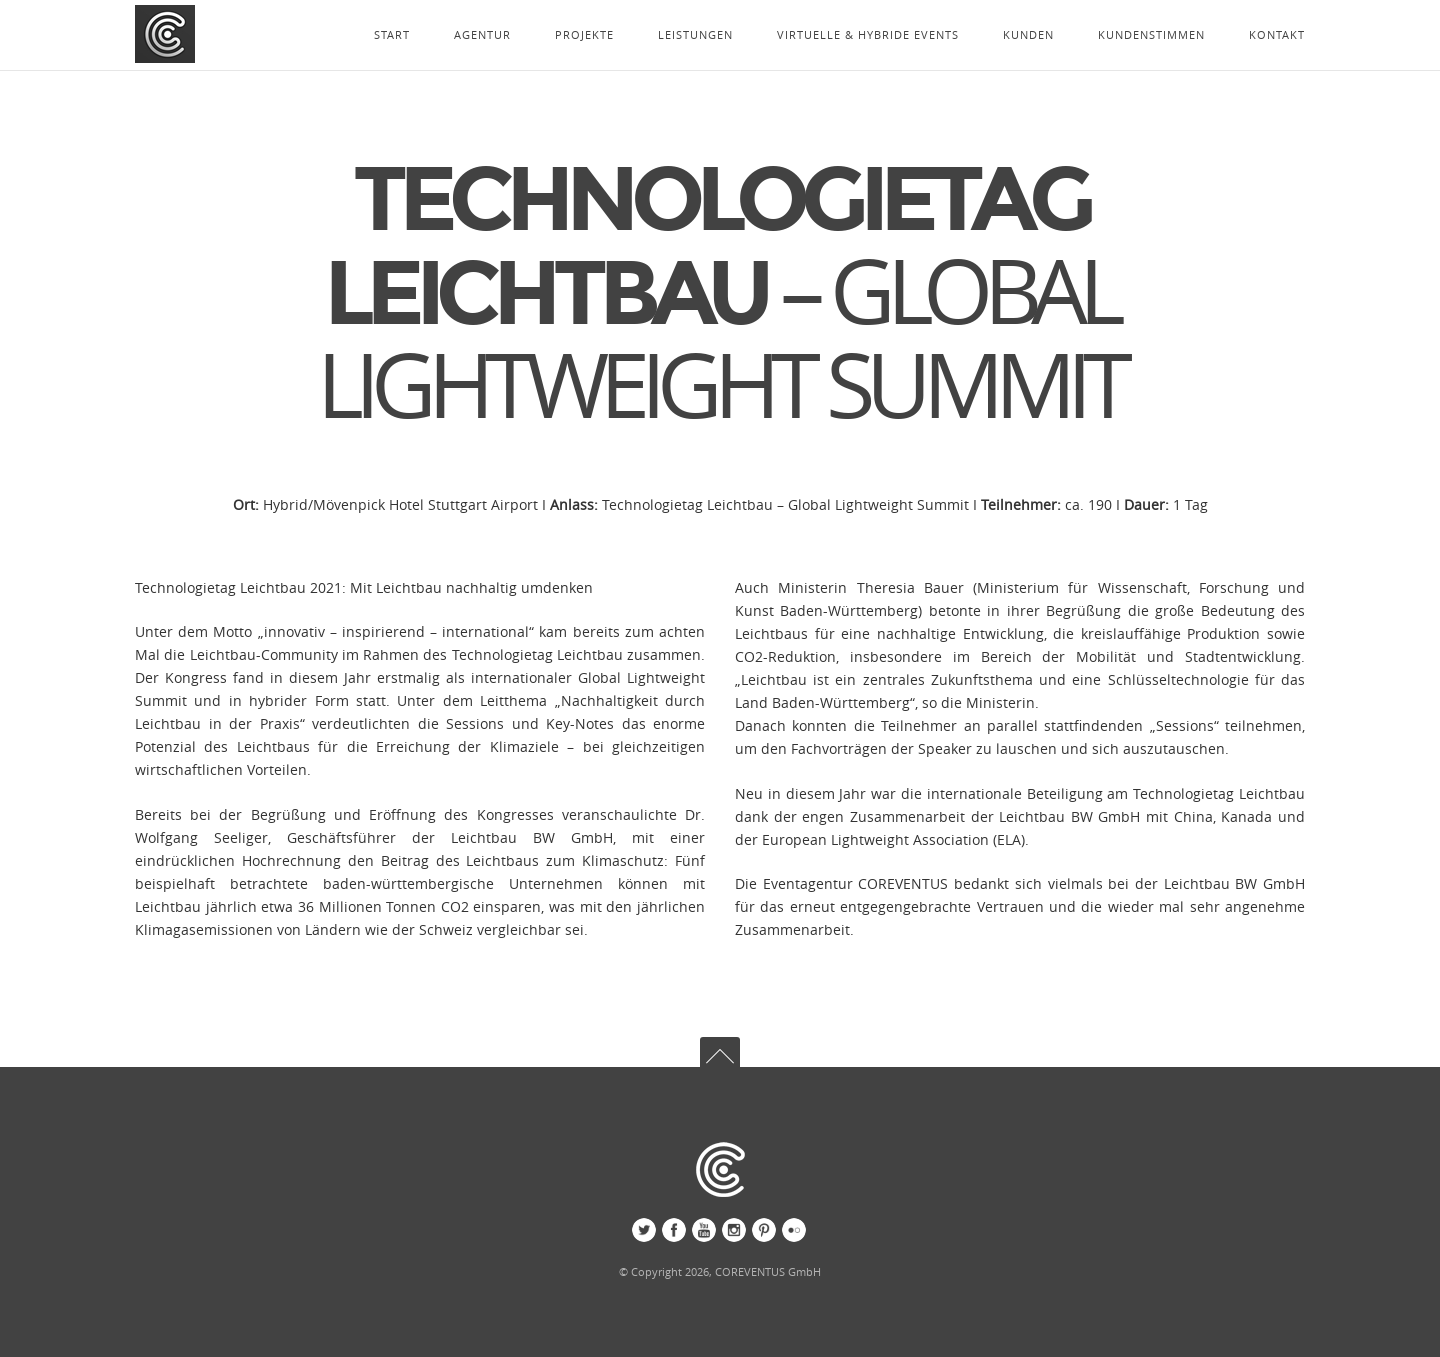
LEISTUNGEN (695, 34)
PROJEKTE (584, 34)
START (392, 34)
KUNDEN (1028, 34)
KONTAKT (1277, 34)
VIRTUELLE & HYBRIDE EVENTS (868, 34)
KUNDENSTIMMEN (1151, 34)
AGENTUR (482, 34)
